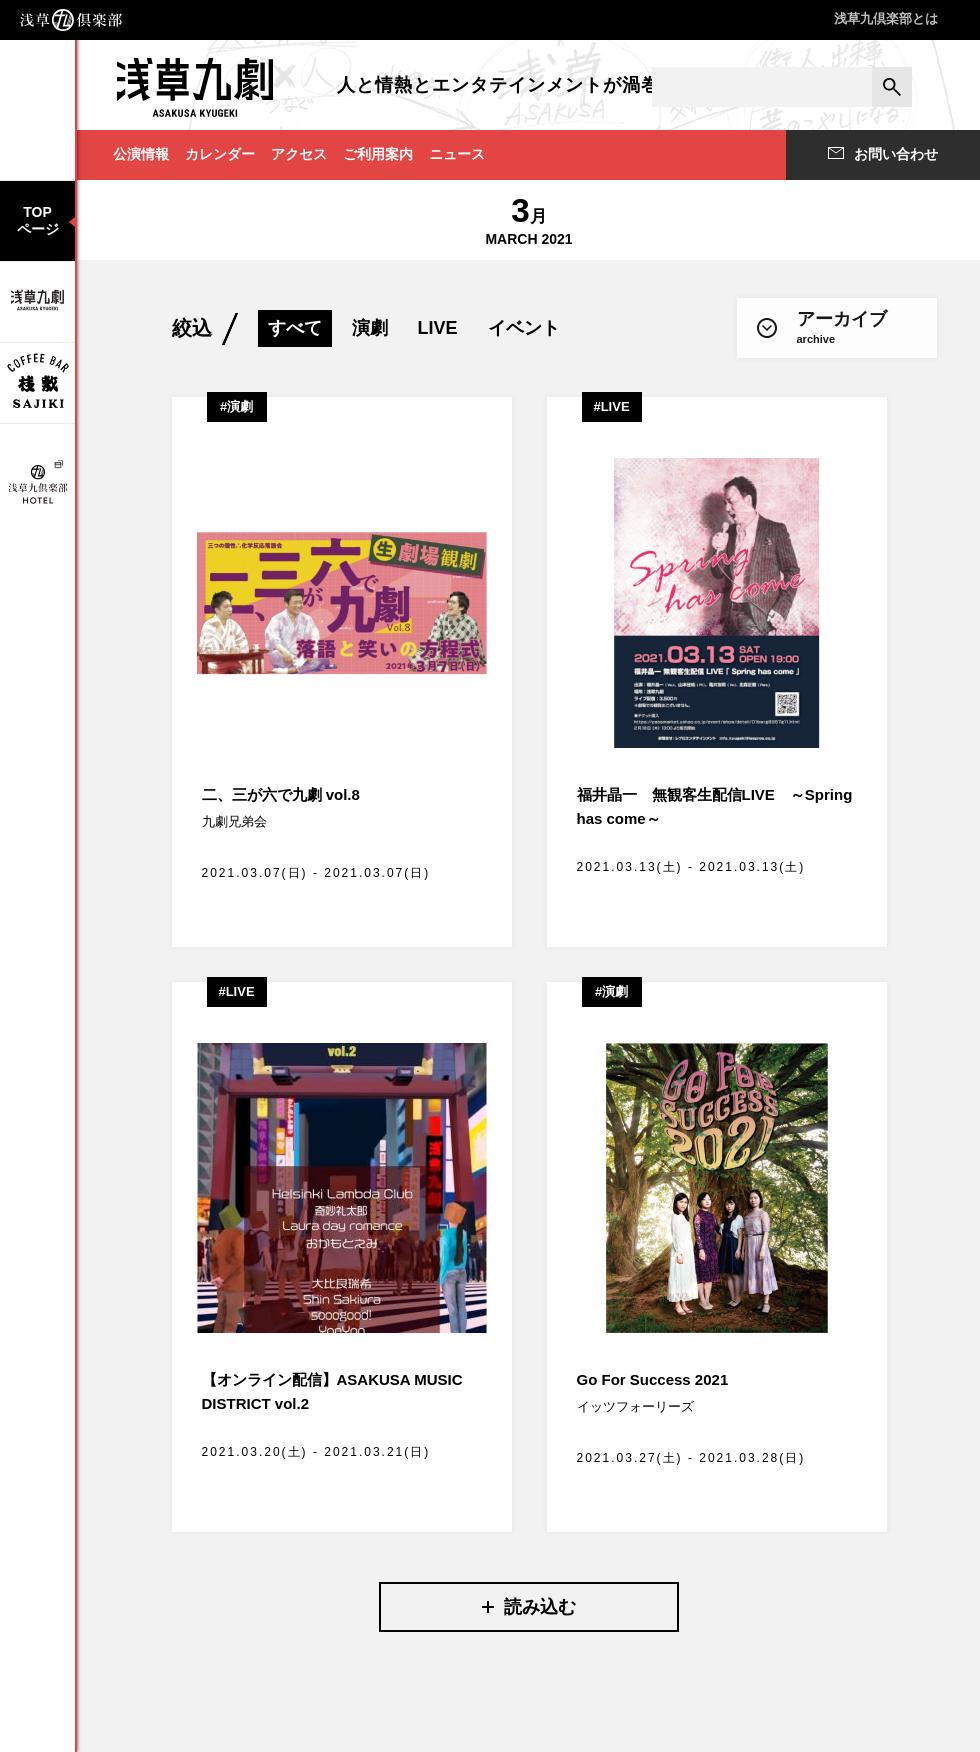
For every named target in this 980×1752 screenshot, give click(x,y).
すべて (295, 328)
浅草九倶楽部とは (886, 18)
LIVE (438, 328)
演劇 (370, 328)
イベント (524, 328)
